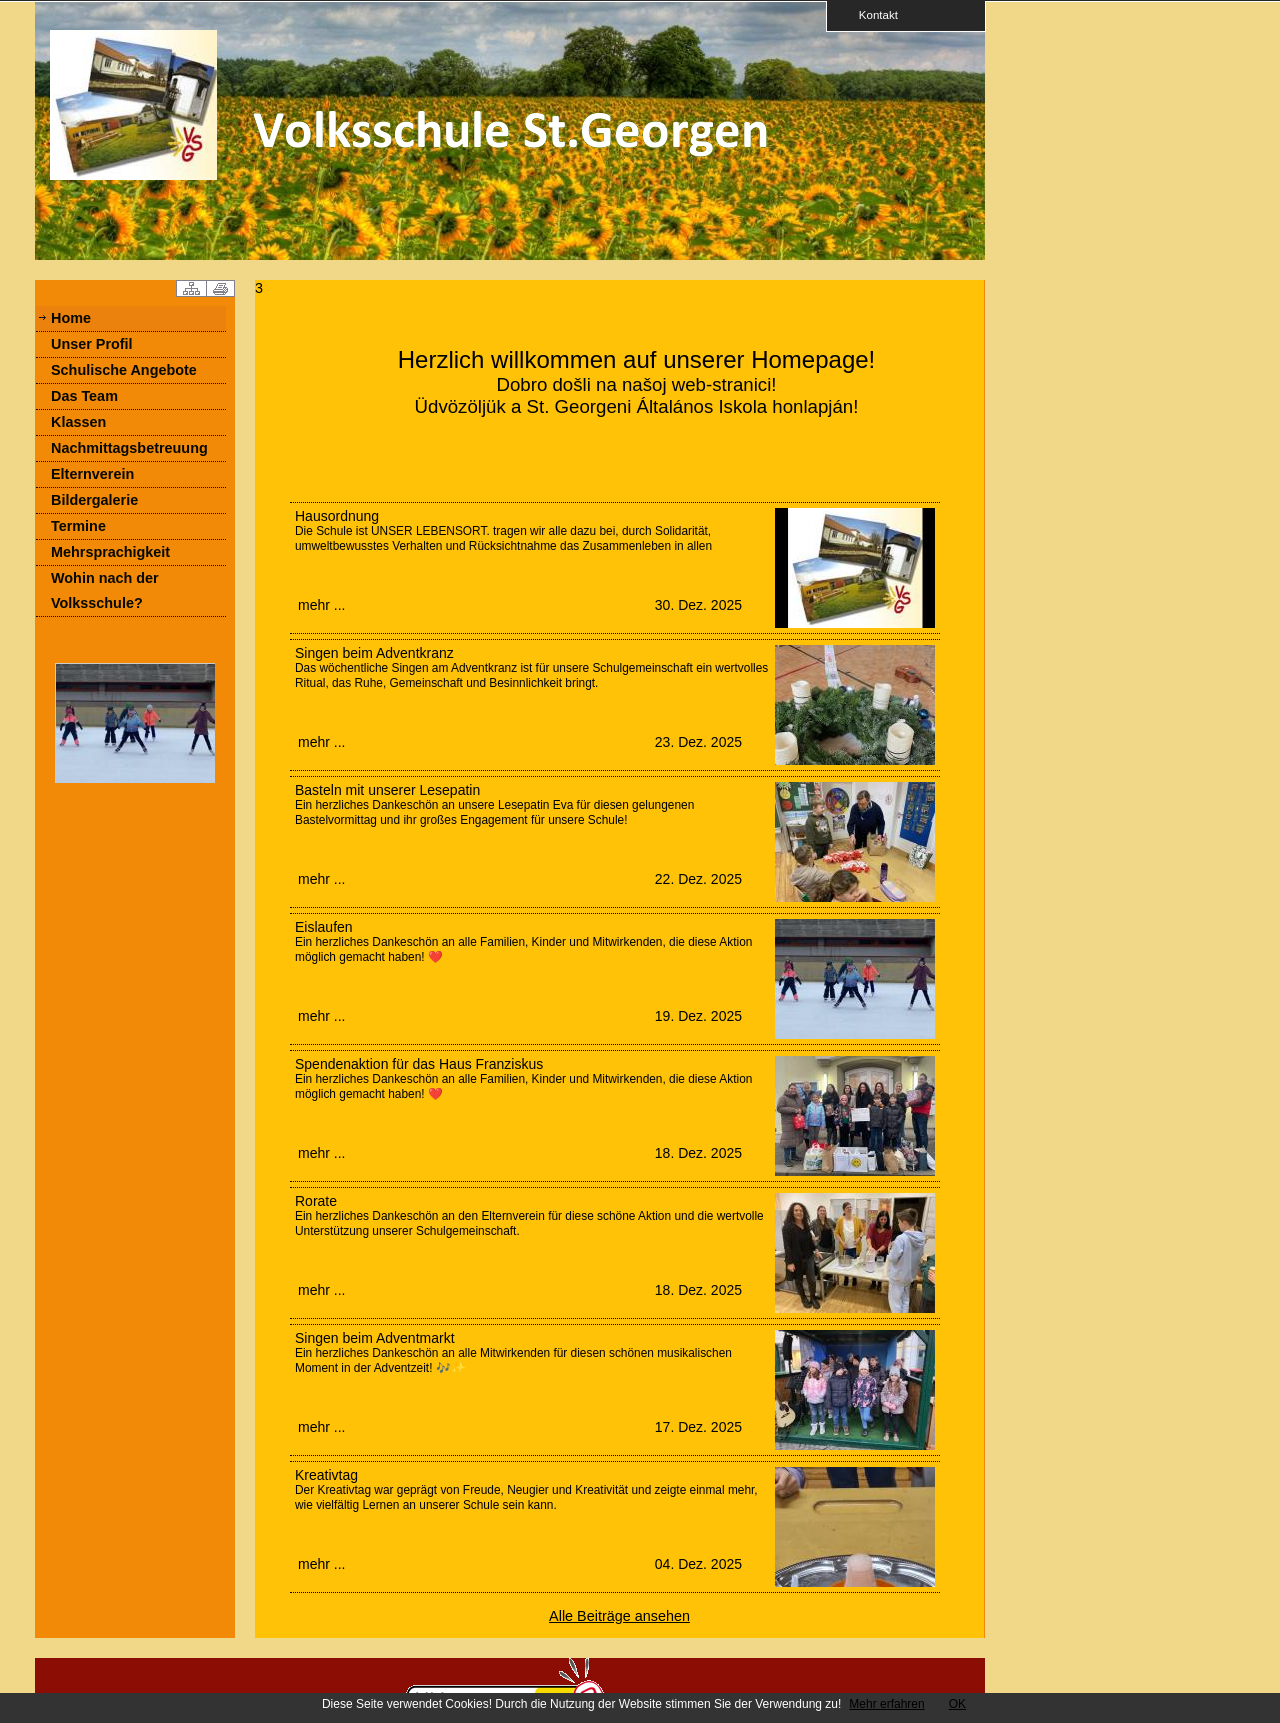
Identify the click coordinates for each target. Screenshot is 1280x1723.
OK (957, 1704)
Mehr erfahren (886, 1704)
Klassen (78, 422)
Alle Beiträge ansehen (619, 1616)
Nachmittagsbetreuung (129, 448)
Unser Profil (92, 344)
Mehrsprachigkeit (110, 552)
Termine (78, 526)
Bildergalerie (94, 500)
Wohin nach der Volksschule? (105, 590)
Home (71, 318)
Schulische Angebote (124, 370)
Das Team (84, 396)
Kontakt (872, 14)
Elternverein (92, 474)
